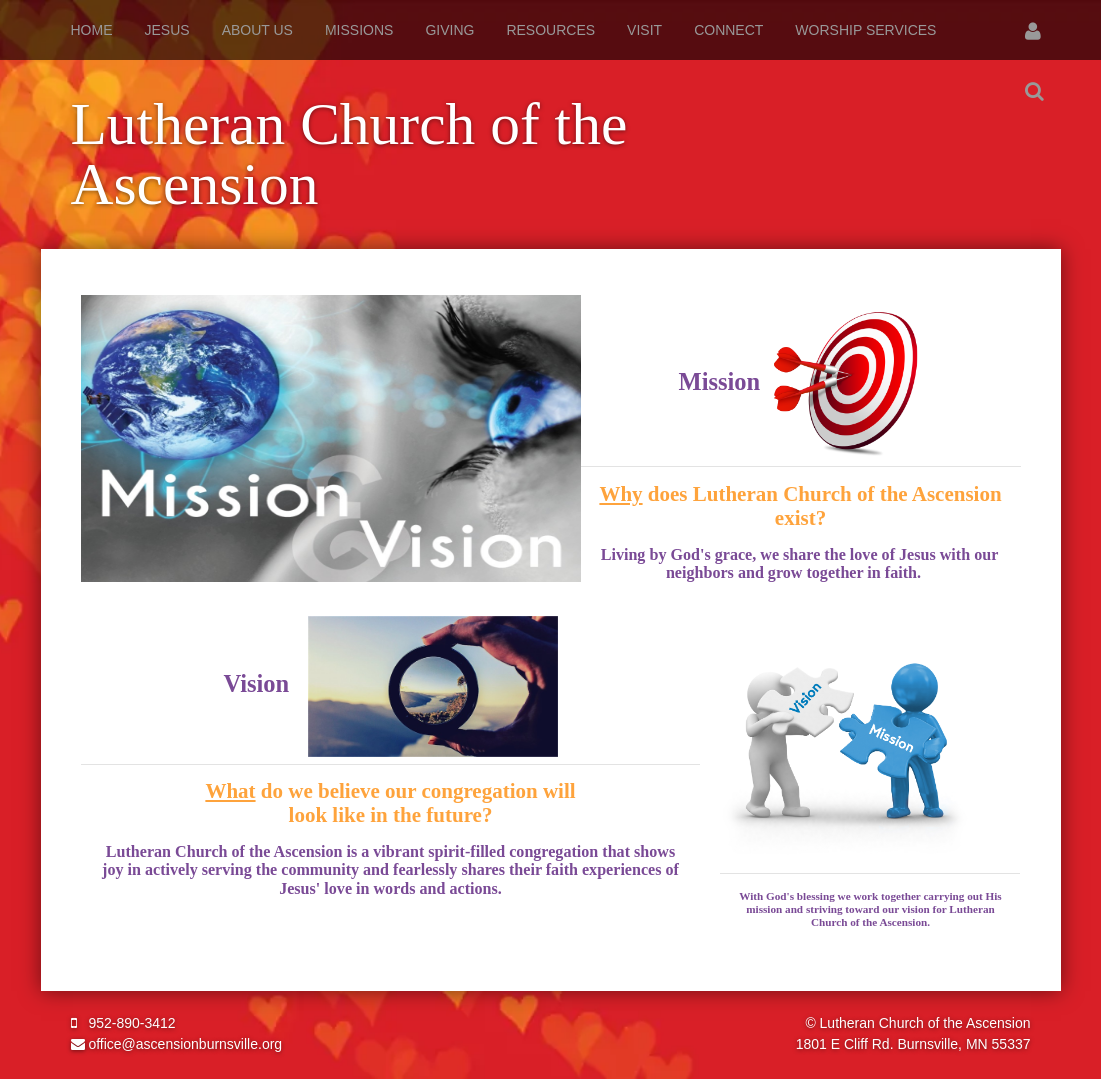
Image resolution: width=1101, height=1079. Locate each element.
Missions (359, 30)
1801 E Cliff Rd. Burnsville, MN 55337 (913, 1044)
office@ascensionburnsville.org (177, 1044)
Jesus (167, 30)
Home (92, 30)
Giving (449, 30)
